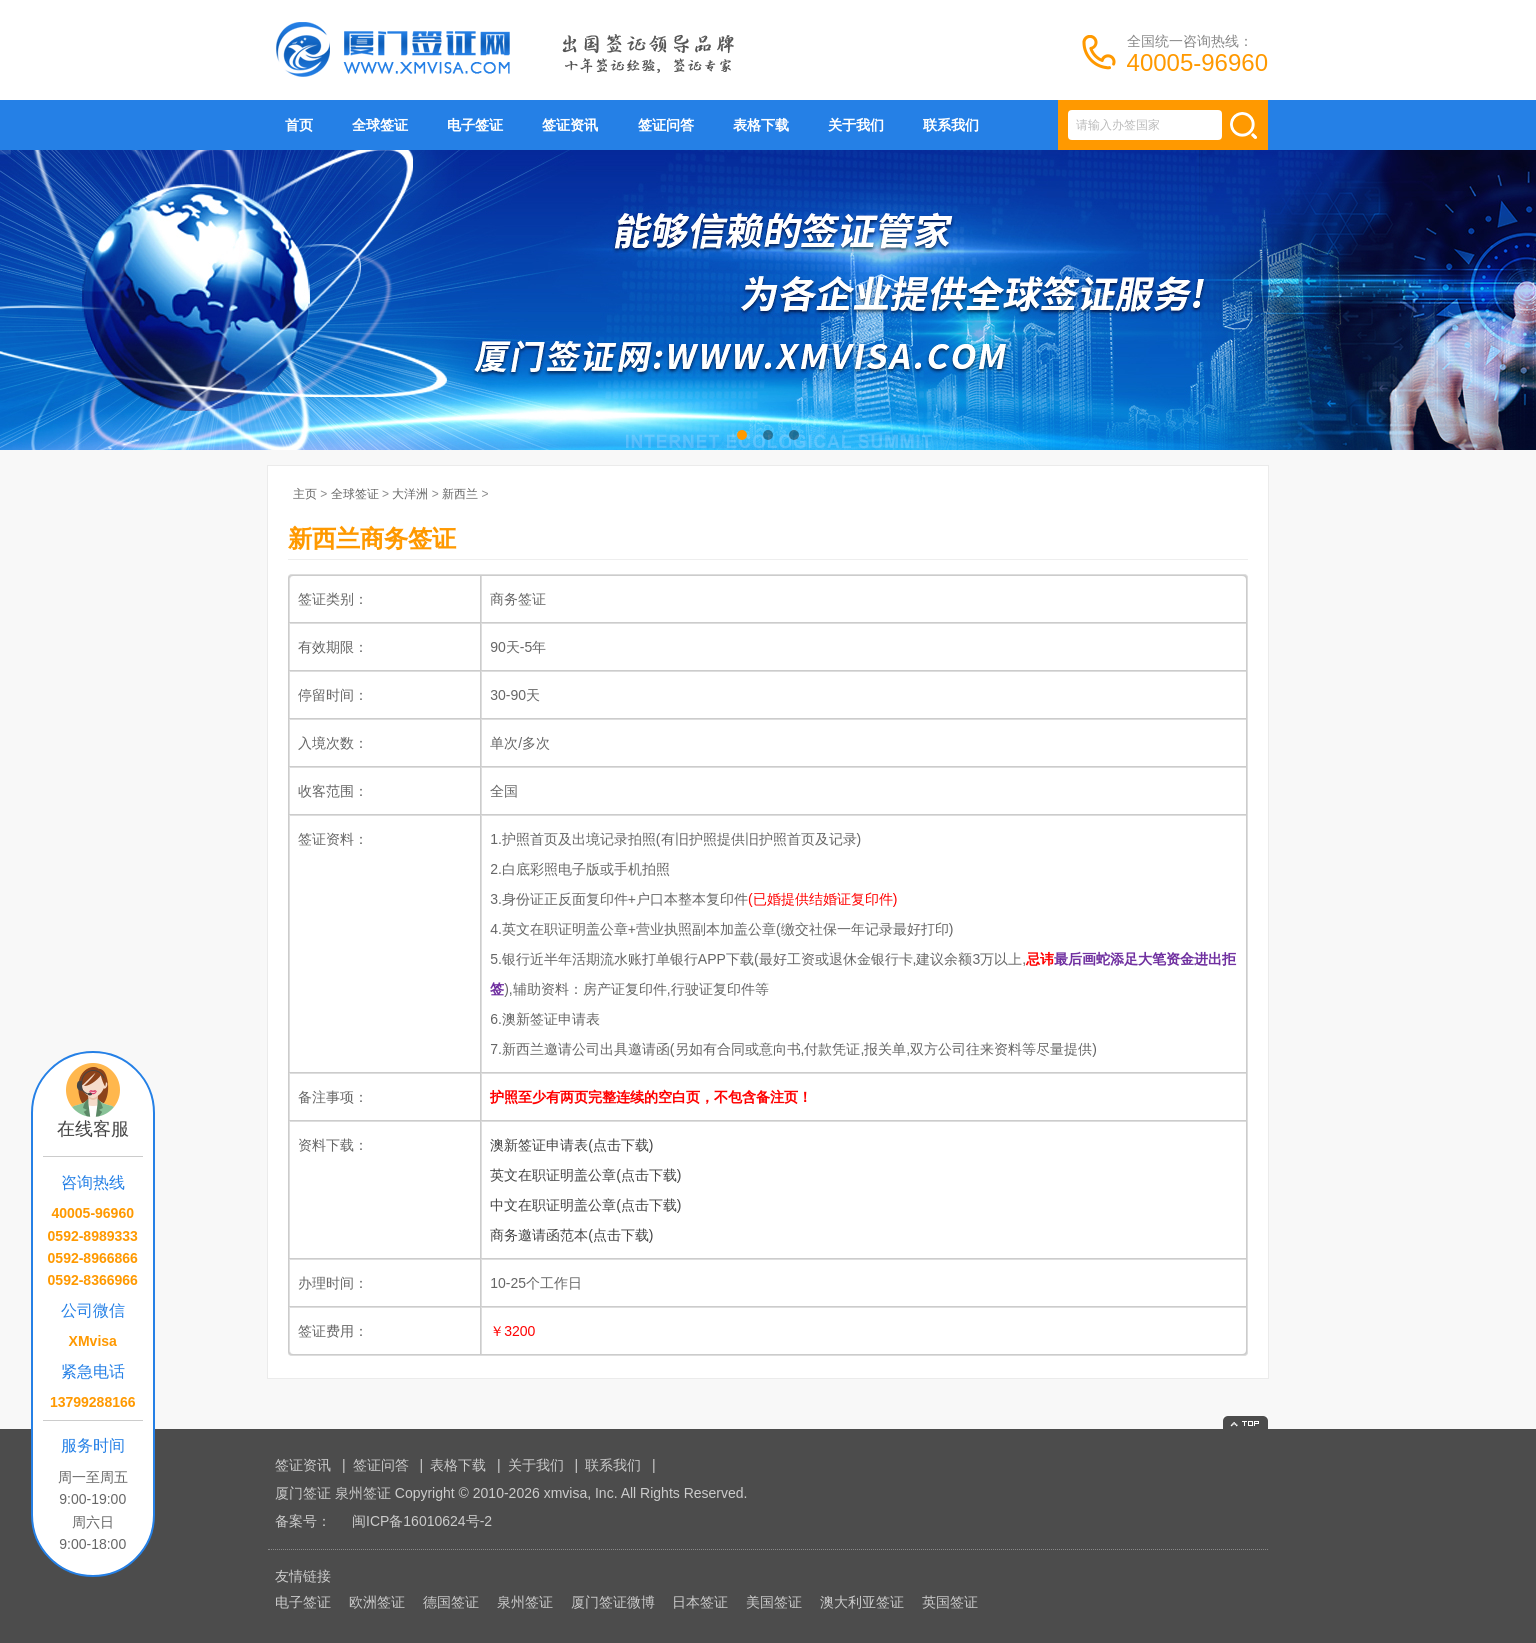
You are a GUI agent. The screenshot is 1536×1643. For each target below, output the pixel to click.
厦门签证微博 (613, 1602)
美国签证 (774, 1602)
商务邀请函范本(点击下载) (571, 1235)
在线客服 (93, 1129)
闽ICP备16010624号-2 (422, 1521)
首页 (299, 125)
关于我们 (856, 125)
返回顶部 (1245, 1422)
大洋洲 (410, 494)
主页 (305, 494)
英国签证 (950, 1602)
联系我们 (951, 125)
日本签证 (700, 1602)
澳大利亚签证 (862, 1602)
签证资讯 (570, 125)
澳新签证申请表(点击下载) (571, 1145)
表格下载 (761, 125)
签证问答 (666, 125)
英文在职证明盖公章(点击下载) (585, 1175)
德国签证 (451, 1602)
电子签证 (475, 125)
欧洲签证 (377, 1602)
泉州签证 (525, 1602)
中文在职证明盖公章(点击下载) (585, 1205)
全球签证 (380, 125)
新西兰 (460, 494)
